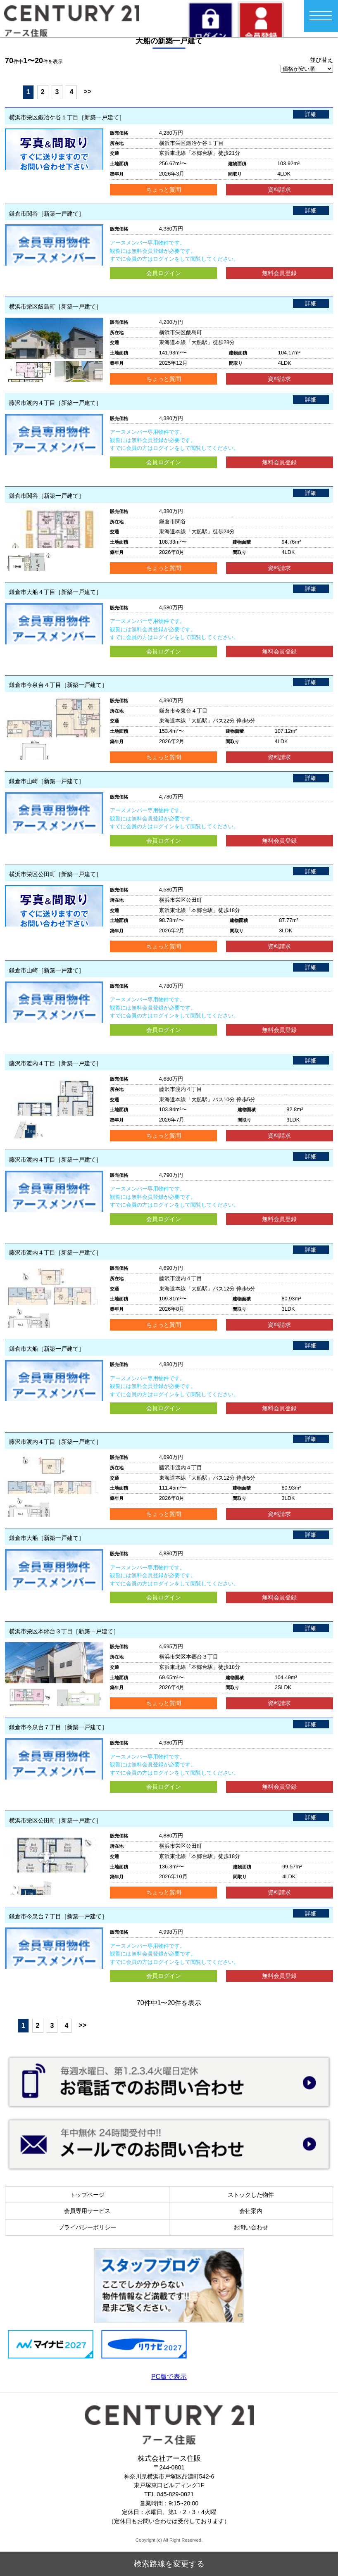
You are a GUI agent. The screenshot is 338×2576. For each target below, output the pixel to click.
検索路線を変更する (169, 2564)
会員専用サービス (87, 2211)
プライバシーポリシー (87, 2227)
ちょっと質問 (163, 189)
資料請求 (279, 189)
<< (12, 91)
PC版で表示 (169, 2376)
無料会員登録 (279, 273)
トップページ (87, 2195)
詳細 (311, 114)
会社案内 (250, 2211)
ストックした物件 (251, 2195)
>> (87, 91)
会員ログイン (163, 273)
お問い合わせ (250, 2227)
